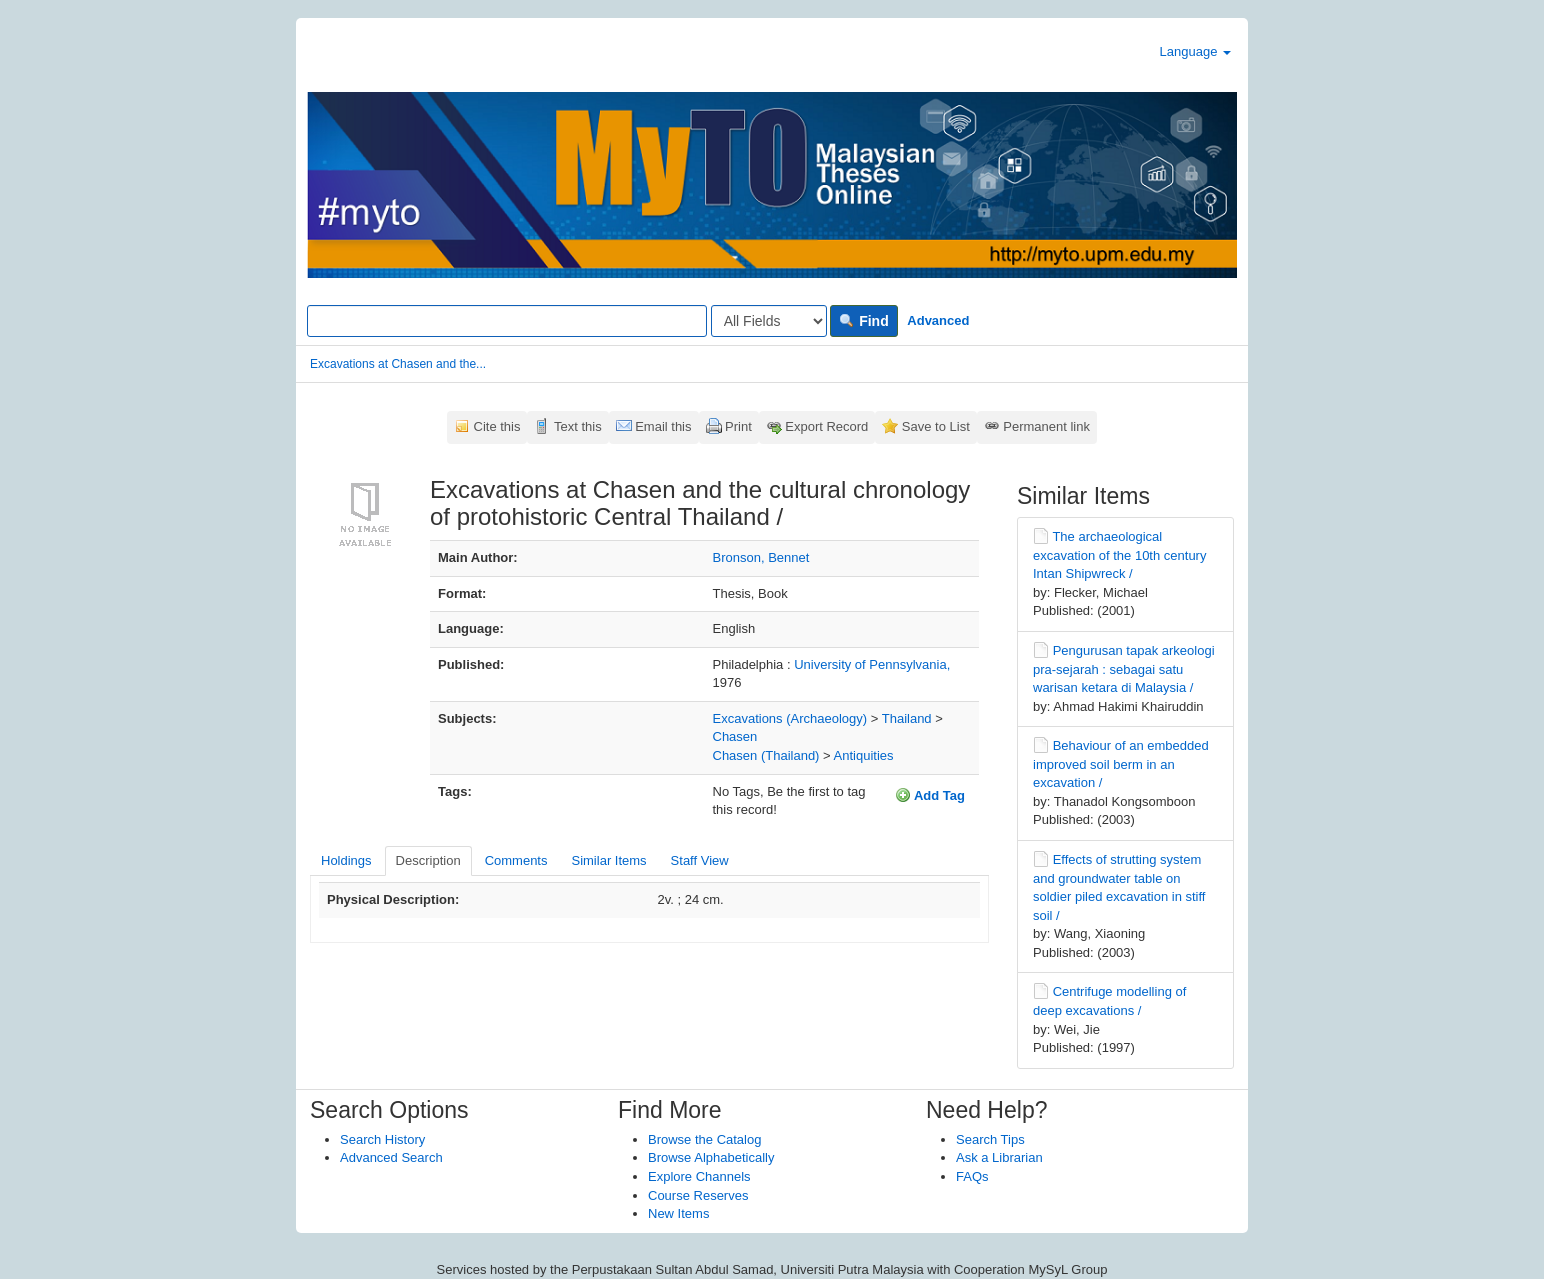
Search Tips (990, 1139)
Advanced (938, 320)
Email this (663, 426)
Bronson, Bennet (761, 557)
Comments (516, 860)
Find (863, 321)
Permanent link (1046, 426)
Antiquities (864, 755)
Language (1195, 51)
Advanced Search (391, 1157)
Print (738, 426)
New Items (678, 1213)
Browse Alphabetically (711, 1157)
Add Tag (930, 795)
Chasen (735, 736)
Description (428, 860)
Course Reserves (698, 1195)
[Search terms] (507, 321)
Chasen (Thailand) (766, 755)
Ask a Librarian (999, 1157)
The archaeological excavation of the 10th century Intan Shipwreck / (1119, 555)
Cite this (497, 426)
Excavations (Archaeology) (790, 718)
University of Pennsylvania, (872, 664)
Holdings (346, 860)
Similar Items (608, 860)
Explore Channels (699, 1176)
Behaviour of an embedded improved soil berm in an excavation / (1121, 764)
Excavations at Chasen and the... (398, 364)
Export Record (826, 426)
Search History (382, 1139)
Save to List (936, 426)
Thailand (907, 718)
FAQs (972, 1176)
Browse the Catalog (704, 1139)
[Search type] (769, 321)
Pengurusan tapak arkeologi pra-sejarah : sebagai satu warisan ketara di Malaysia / (1124, 669)
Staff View (700, 860)
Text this (578, 426)
